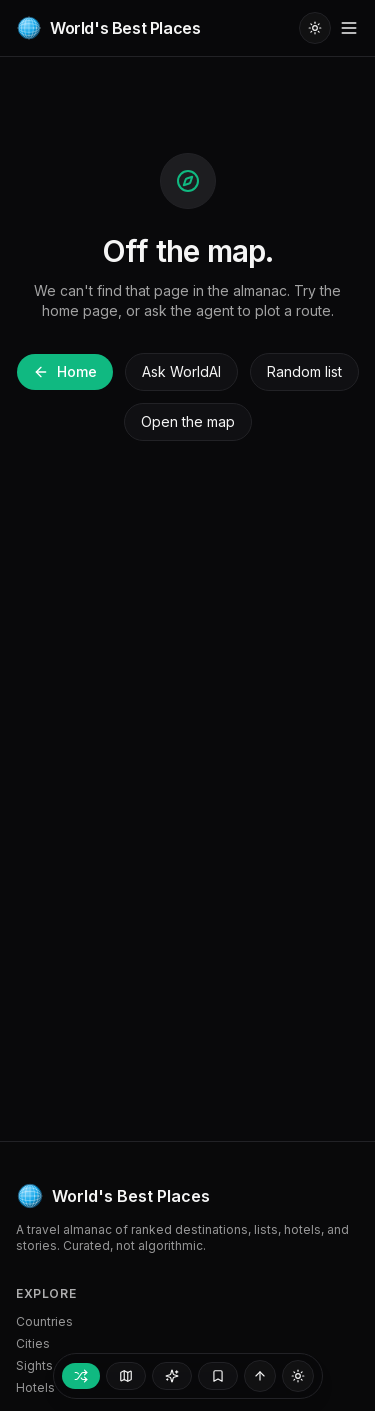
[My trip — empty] (218, 1376)
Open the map (188, 421)
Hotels (35, 1387)
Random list (304, 371)
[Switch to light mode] (315, 28)
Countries (44, 1321)
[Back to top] (260, 1376)
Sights (34, 1365)
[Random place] (81, 1376)
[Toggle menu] (349, 28)
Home (65, 371)
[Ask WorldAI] (172, 1376)
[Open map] (126, 1376)
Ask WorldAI (181, 371)
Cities (33, 1343)
